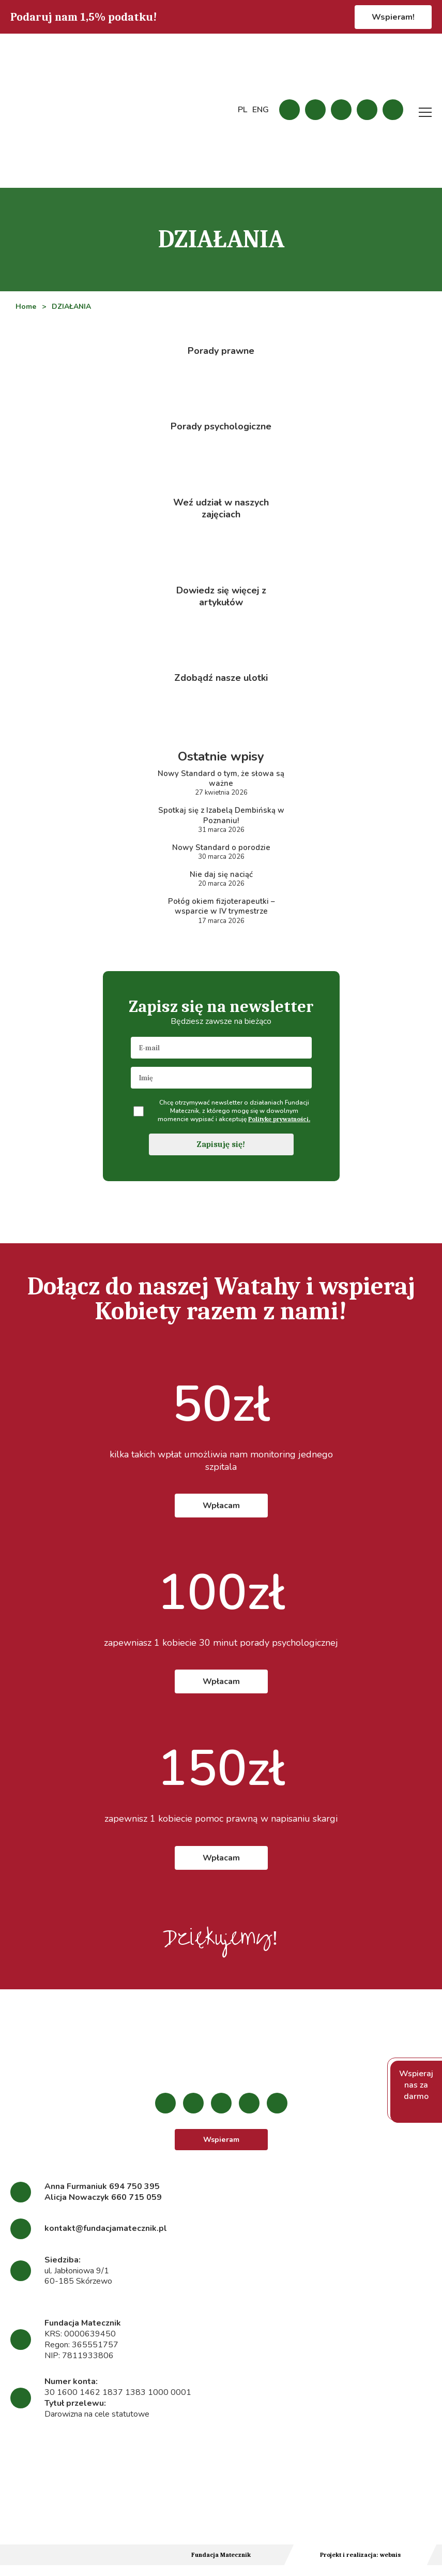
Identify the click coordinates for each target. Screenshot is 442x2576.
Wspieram (221, 2150)
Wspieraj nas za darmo (416, 2092)
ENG (260, 109)
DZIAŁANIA (72, 306)
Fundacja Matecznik (221, 2565)
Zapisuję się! (221, 1154)
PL (242, 109)
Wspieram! (393, 17)
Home (26, 306)
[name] (221, 1087)
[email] (221, 1057)
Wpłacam (221, 1515)
